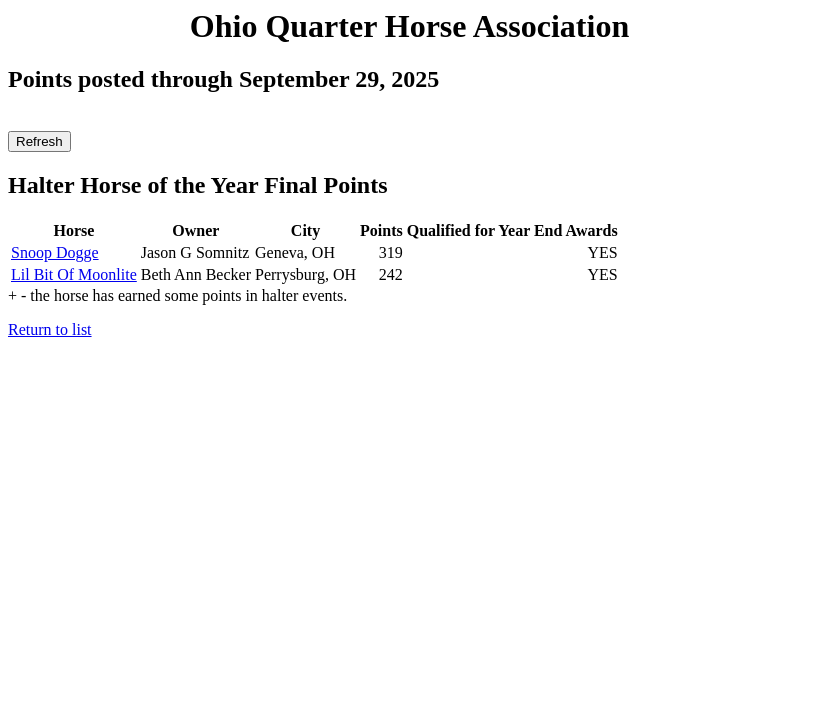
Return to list (50, 329)
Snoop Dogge (55, 252)
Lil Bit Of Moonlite (74, 274)
